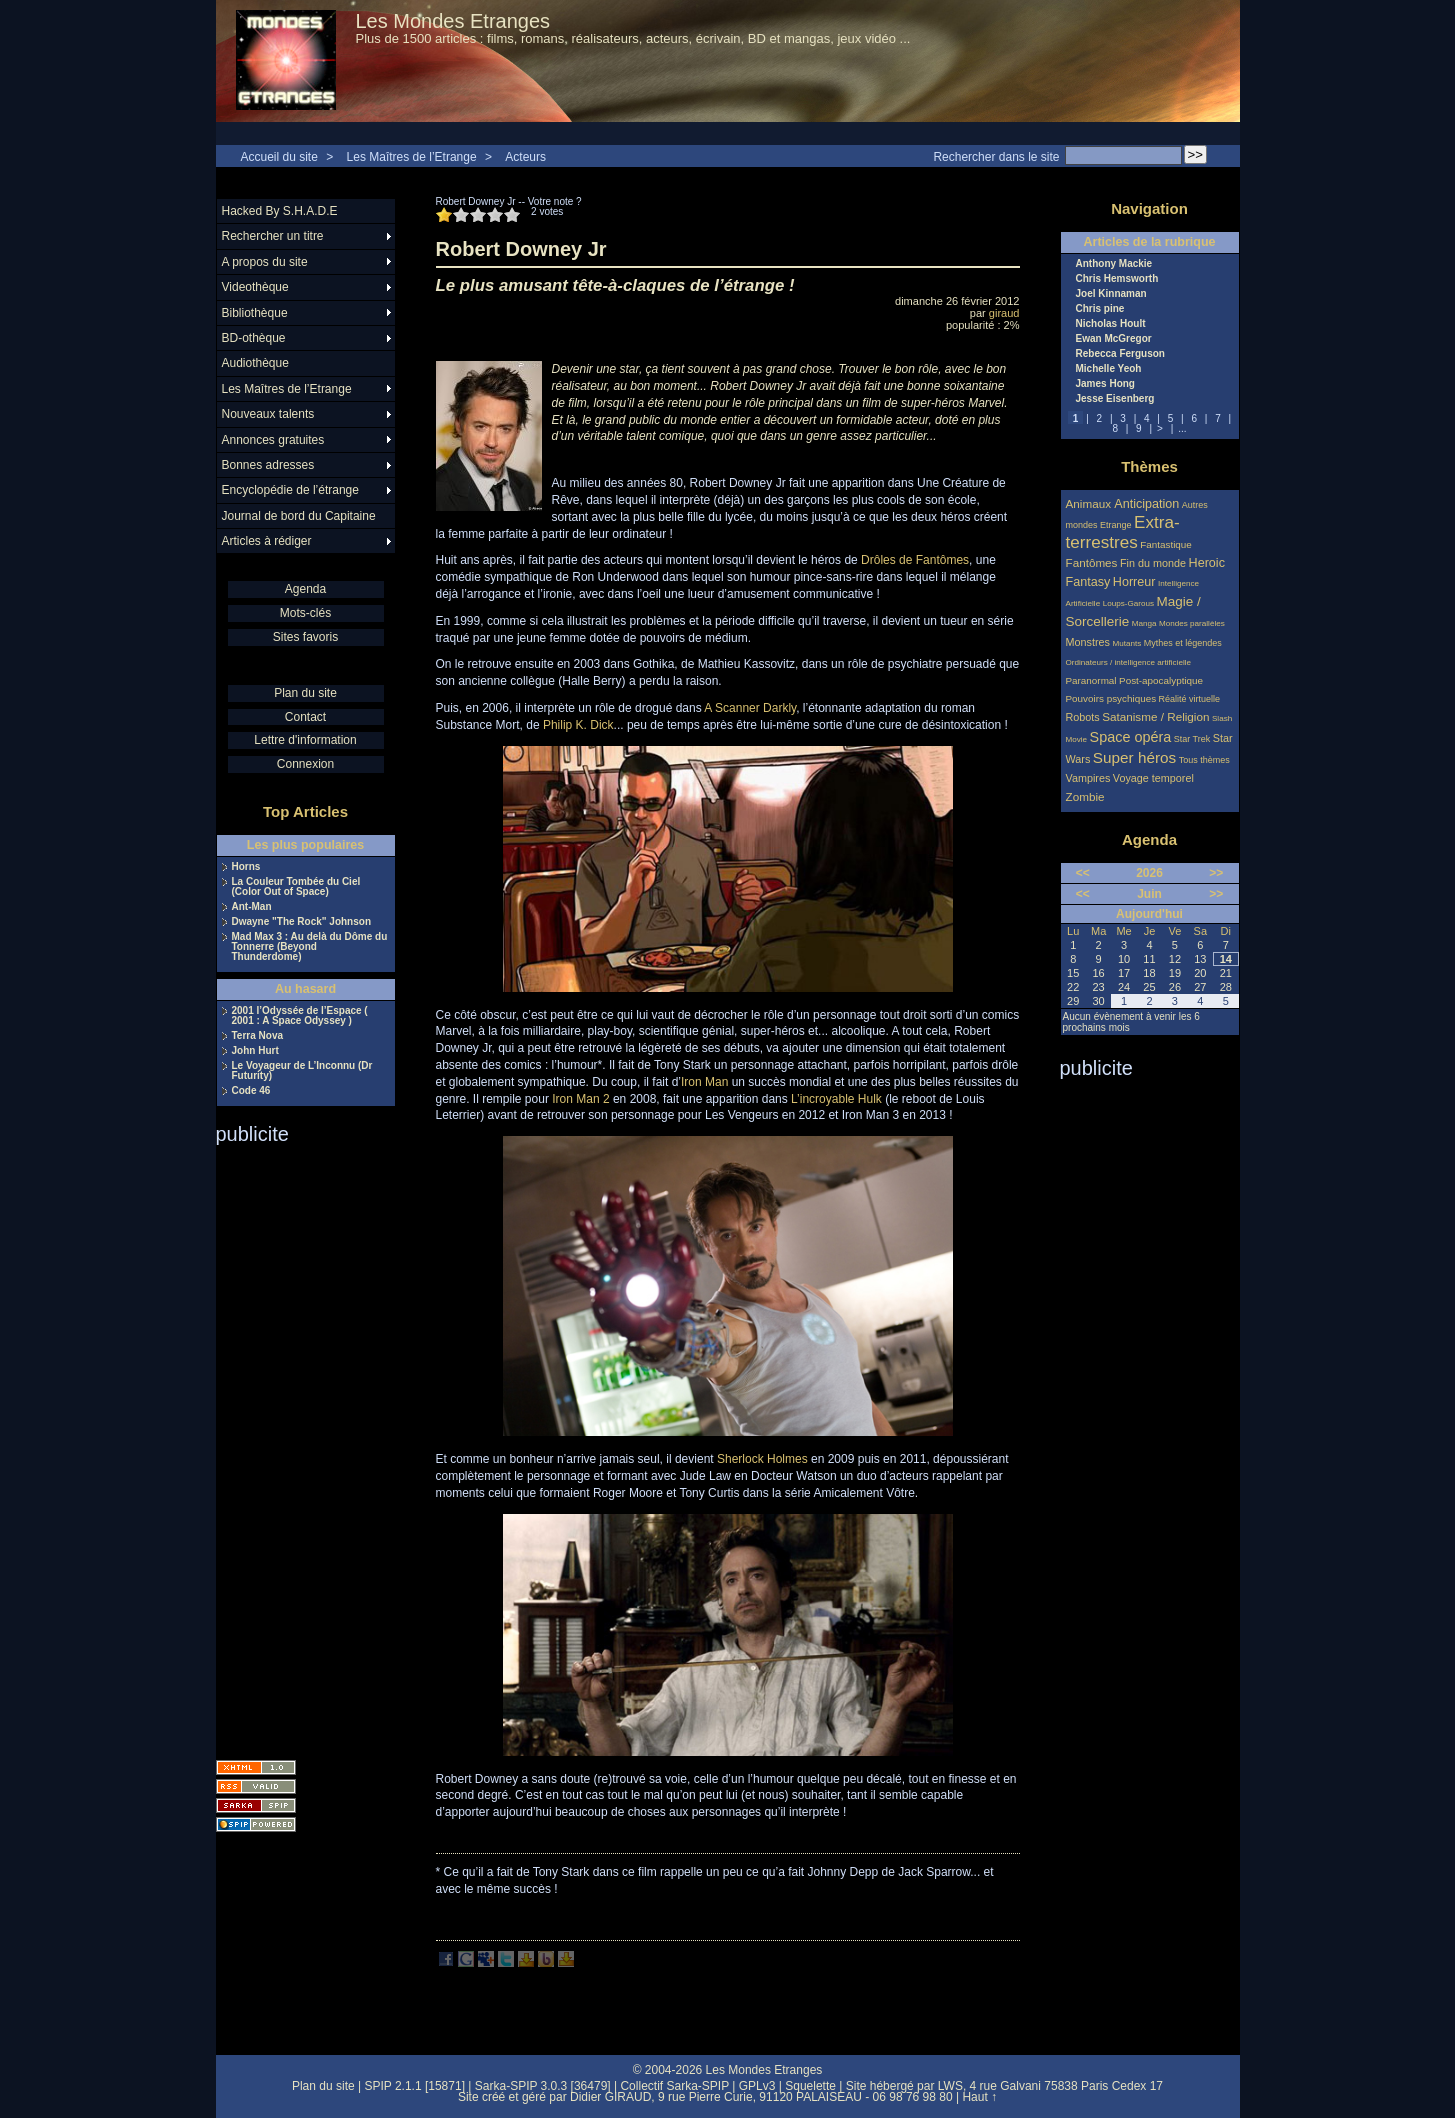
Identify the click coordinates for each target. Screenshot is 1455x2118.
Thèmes (1149, 466)
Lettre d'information (305, 740)
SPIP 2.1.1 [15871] (414, 2086)
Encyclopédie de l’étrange (290, 490)
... (1182, 428)
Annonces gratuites (273, 440)
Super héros (1134, 757)
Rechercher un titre (273, 236)
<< (1083, 873)
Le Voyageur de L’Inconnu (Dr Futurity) (302, 1071)
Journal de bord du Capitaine (299, 516)
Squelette (810, 2086)
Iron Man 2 (580, 1099)
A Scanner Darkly (750, 708)
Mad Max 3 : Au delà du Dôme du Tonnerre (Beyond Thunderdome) (310, 947)
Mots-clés (305, 613)
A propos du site (265, 262)
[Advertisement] (296, 1446)
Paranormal (1091, 680)
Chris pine (1100, 309)
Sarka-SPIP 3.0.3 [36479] (543, 2086)
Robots (1083, 717)
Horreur (1134, 582)
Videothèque (255, 287)
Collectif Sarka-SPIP (674, 2086)
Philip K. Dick (578, 725)
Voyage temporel (1153, 778)
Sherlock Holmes (762, 1459)
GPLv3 (757, 2086)
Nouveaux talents (268, 414)
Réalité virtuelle (1190, 699)
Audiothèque (255, 363)
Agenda (305, 589)
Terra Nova (258, 1036)
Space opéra (1131, 737)
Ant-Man (252, 907)
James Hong (1105, 384)
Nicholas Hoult (1111, 324)
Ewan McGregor (1114, 339)
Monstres (1088, 642)
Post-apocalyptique (1161, 680)
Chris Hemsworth (1117, 279)
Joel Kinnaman (1111, 294)
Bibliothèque (255, 313)
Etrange (1116, 525)
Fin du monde (1153, 563)
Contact (305, 717)
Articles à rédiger (267, 541)
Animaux (1090, 503)
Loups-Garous (1128, 603)
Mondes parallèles (1192, 623)
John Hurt (255, 1051)
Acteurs (525, 157)
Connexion (305, 764)
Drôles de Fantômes (915, 560)
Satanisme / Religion (1155, 716)
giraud (1004, 313)
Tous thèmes (1204, 760)
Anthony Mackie (1114, 264)
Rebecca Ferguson (1120, 354)
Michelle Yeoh (1109, 369)
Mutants (1126, 643)
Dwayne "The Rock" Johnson (302, 922)
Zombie (1085, 796)
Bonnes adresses (268, 465)
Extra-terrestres (1123, 532)
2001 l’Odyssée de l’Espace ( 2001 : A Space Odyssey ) (300, 1016)
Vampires (1088, 778)
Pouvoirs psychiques (1111, 698)
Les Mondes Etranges (453, 21)
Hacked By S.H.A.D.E (280, 211)
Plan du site (305, 693)
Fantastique (1166, 544)
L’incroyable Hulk (836, 1099)
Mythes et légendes (1183, 643)
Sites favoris (305, 637)
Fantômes (1092, 562)
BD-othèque (254, 338)
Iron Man (704, 1082)
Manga (1144, 623)
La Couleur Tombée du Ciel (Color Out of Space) (296, 887)
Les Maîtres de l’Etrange (412, 157)
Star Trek (1192, 739)
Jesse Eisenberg (1115, 399)
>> (1216, 873)
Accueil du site (279, 157)
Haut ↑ (979, 2097)
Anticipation (1146, 504)
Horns (246, 867)
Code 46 (251, 1091)
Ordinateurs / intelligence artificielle (1129, 662)
